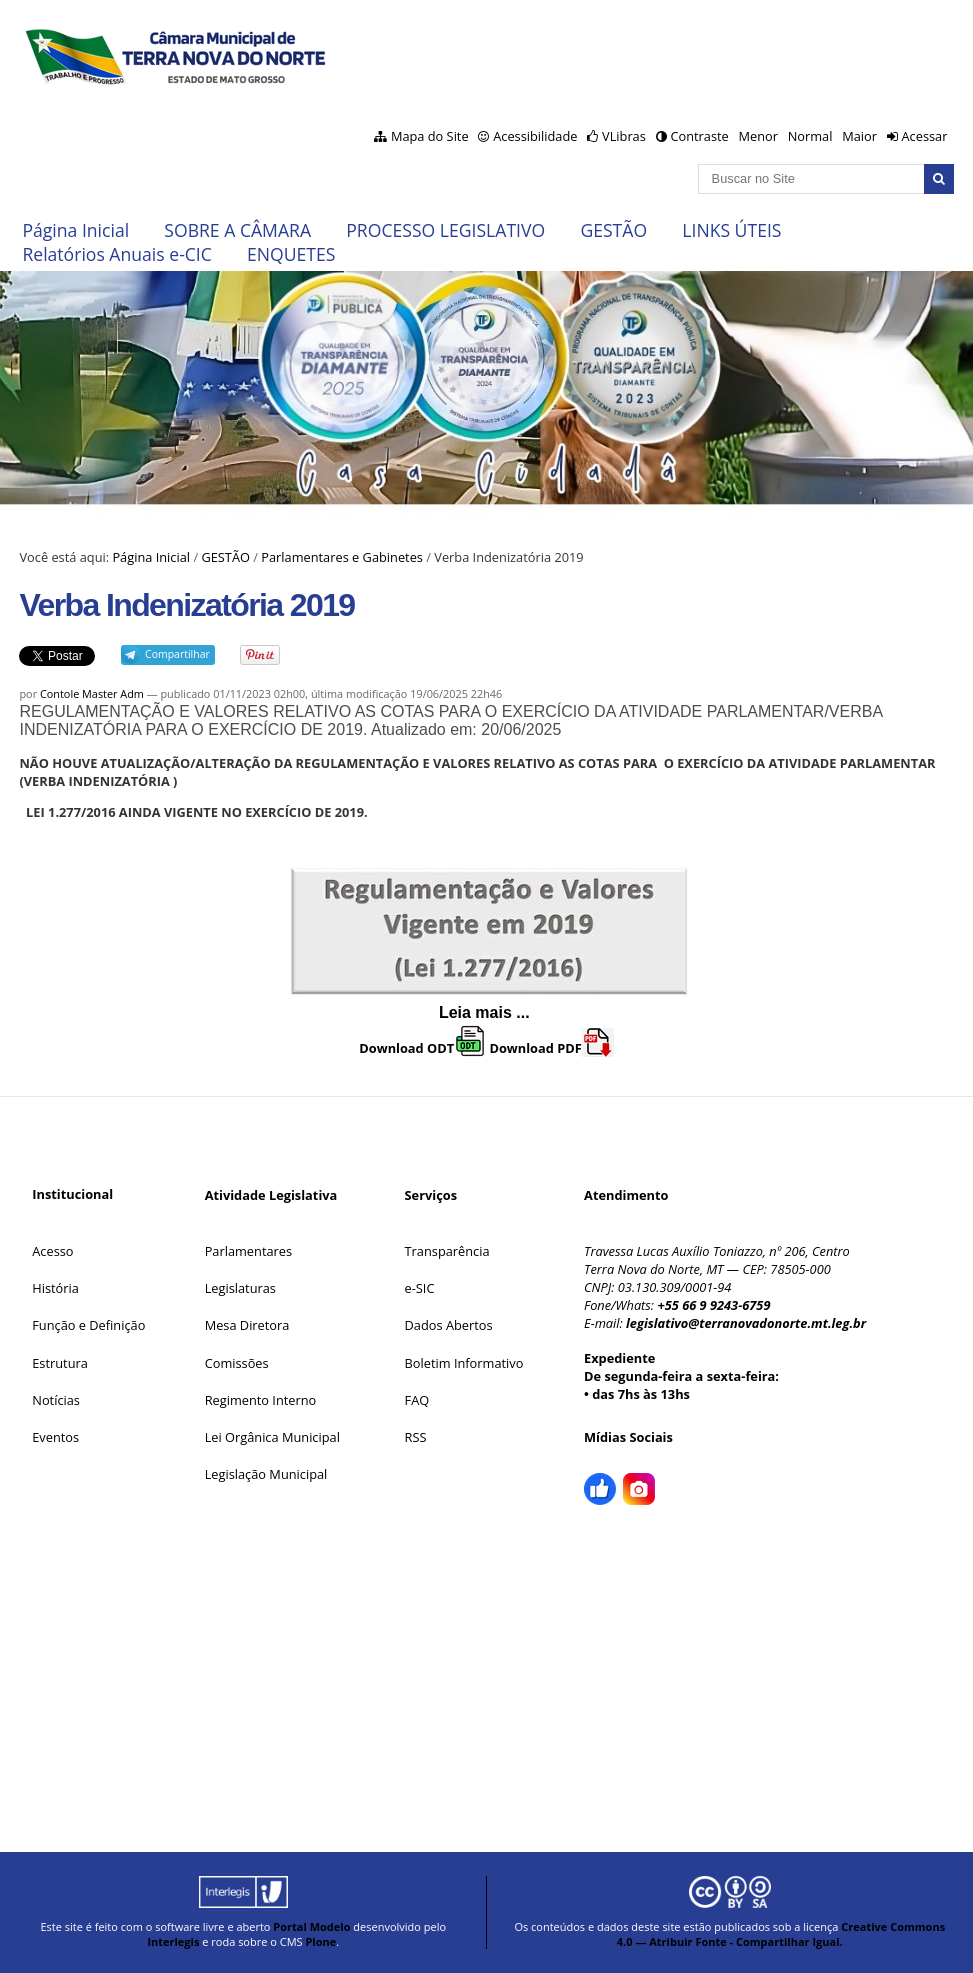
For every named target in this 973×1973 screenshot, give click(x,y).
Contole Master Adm (92, 693)
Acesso (52, 1251)
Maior (859, 136)
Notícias (56, 1400)
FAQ (417, 1400)
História (55, 1288)
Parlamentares (248, 1251)
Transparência (447, 1251)
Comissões (237, 1363)
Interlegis (173, 1941)
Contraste (699, 136)
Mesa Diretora (247, 1325)
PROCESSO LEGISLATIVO (445, 230)
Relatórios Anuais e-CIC (116, 254)
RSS (416, 1437)
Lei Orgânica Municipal (272, 1437)
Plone (320, 1941)
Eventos (55, 1437)
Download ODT (422, 1048)
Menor (757, 136)
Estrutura (60, 1363)
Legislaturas (240, 1288)
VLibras (624, 136)
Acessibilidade (535, 136)
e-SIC (420, 1288)
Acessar (924, 136)
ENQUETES (291, 254)
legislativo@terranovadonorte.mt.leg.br (746, 1323)
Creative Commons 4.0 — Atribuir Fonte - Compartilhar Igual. (781, 1934)
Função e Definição (88, 1325)
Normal (810, 136)
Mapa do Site (430, 136)
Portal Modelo (311, 1926)
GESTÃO (613, 230)
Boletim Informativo (464, 1363)
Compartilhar (177, 654)
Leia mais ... (486, 1012)
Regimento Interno (261, 1400)
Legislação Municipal (266, 1474)
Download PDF (551, 1048)
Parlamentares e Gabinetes (342, 557)
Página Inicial (75, 230)
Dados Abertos (449, 1325)
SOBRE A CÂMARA (237, 230)
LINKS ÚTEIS (731, 230)
